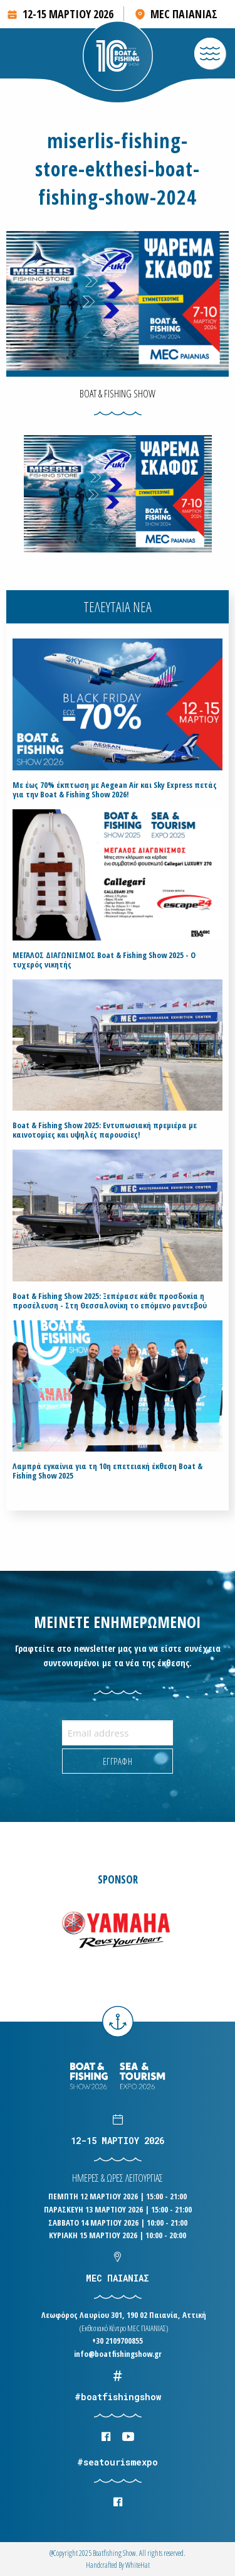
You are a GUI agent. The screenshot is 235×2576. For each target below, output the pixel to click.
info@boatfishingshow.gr (118, 2353)
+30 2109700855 (117, 2340)
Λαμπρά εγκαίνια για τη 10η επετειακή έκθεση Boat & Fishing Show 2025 (107, 1471)
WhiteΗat (137, 2565)
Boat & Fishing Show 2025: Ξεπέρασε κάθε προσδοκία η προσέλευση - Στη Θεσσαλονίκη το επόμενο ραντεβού (110, 1300)
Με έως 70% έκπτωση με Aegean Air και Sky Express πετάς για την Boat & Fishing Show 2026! (115, 789)
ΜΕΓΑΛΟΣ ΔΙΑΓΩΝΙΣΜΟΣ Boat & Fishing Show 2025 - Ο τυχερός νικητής (104, 960)
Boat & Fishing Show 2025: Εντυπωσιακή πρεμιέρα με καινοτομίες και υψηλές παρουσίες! (105, 1130)
